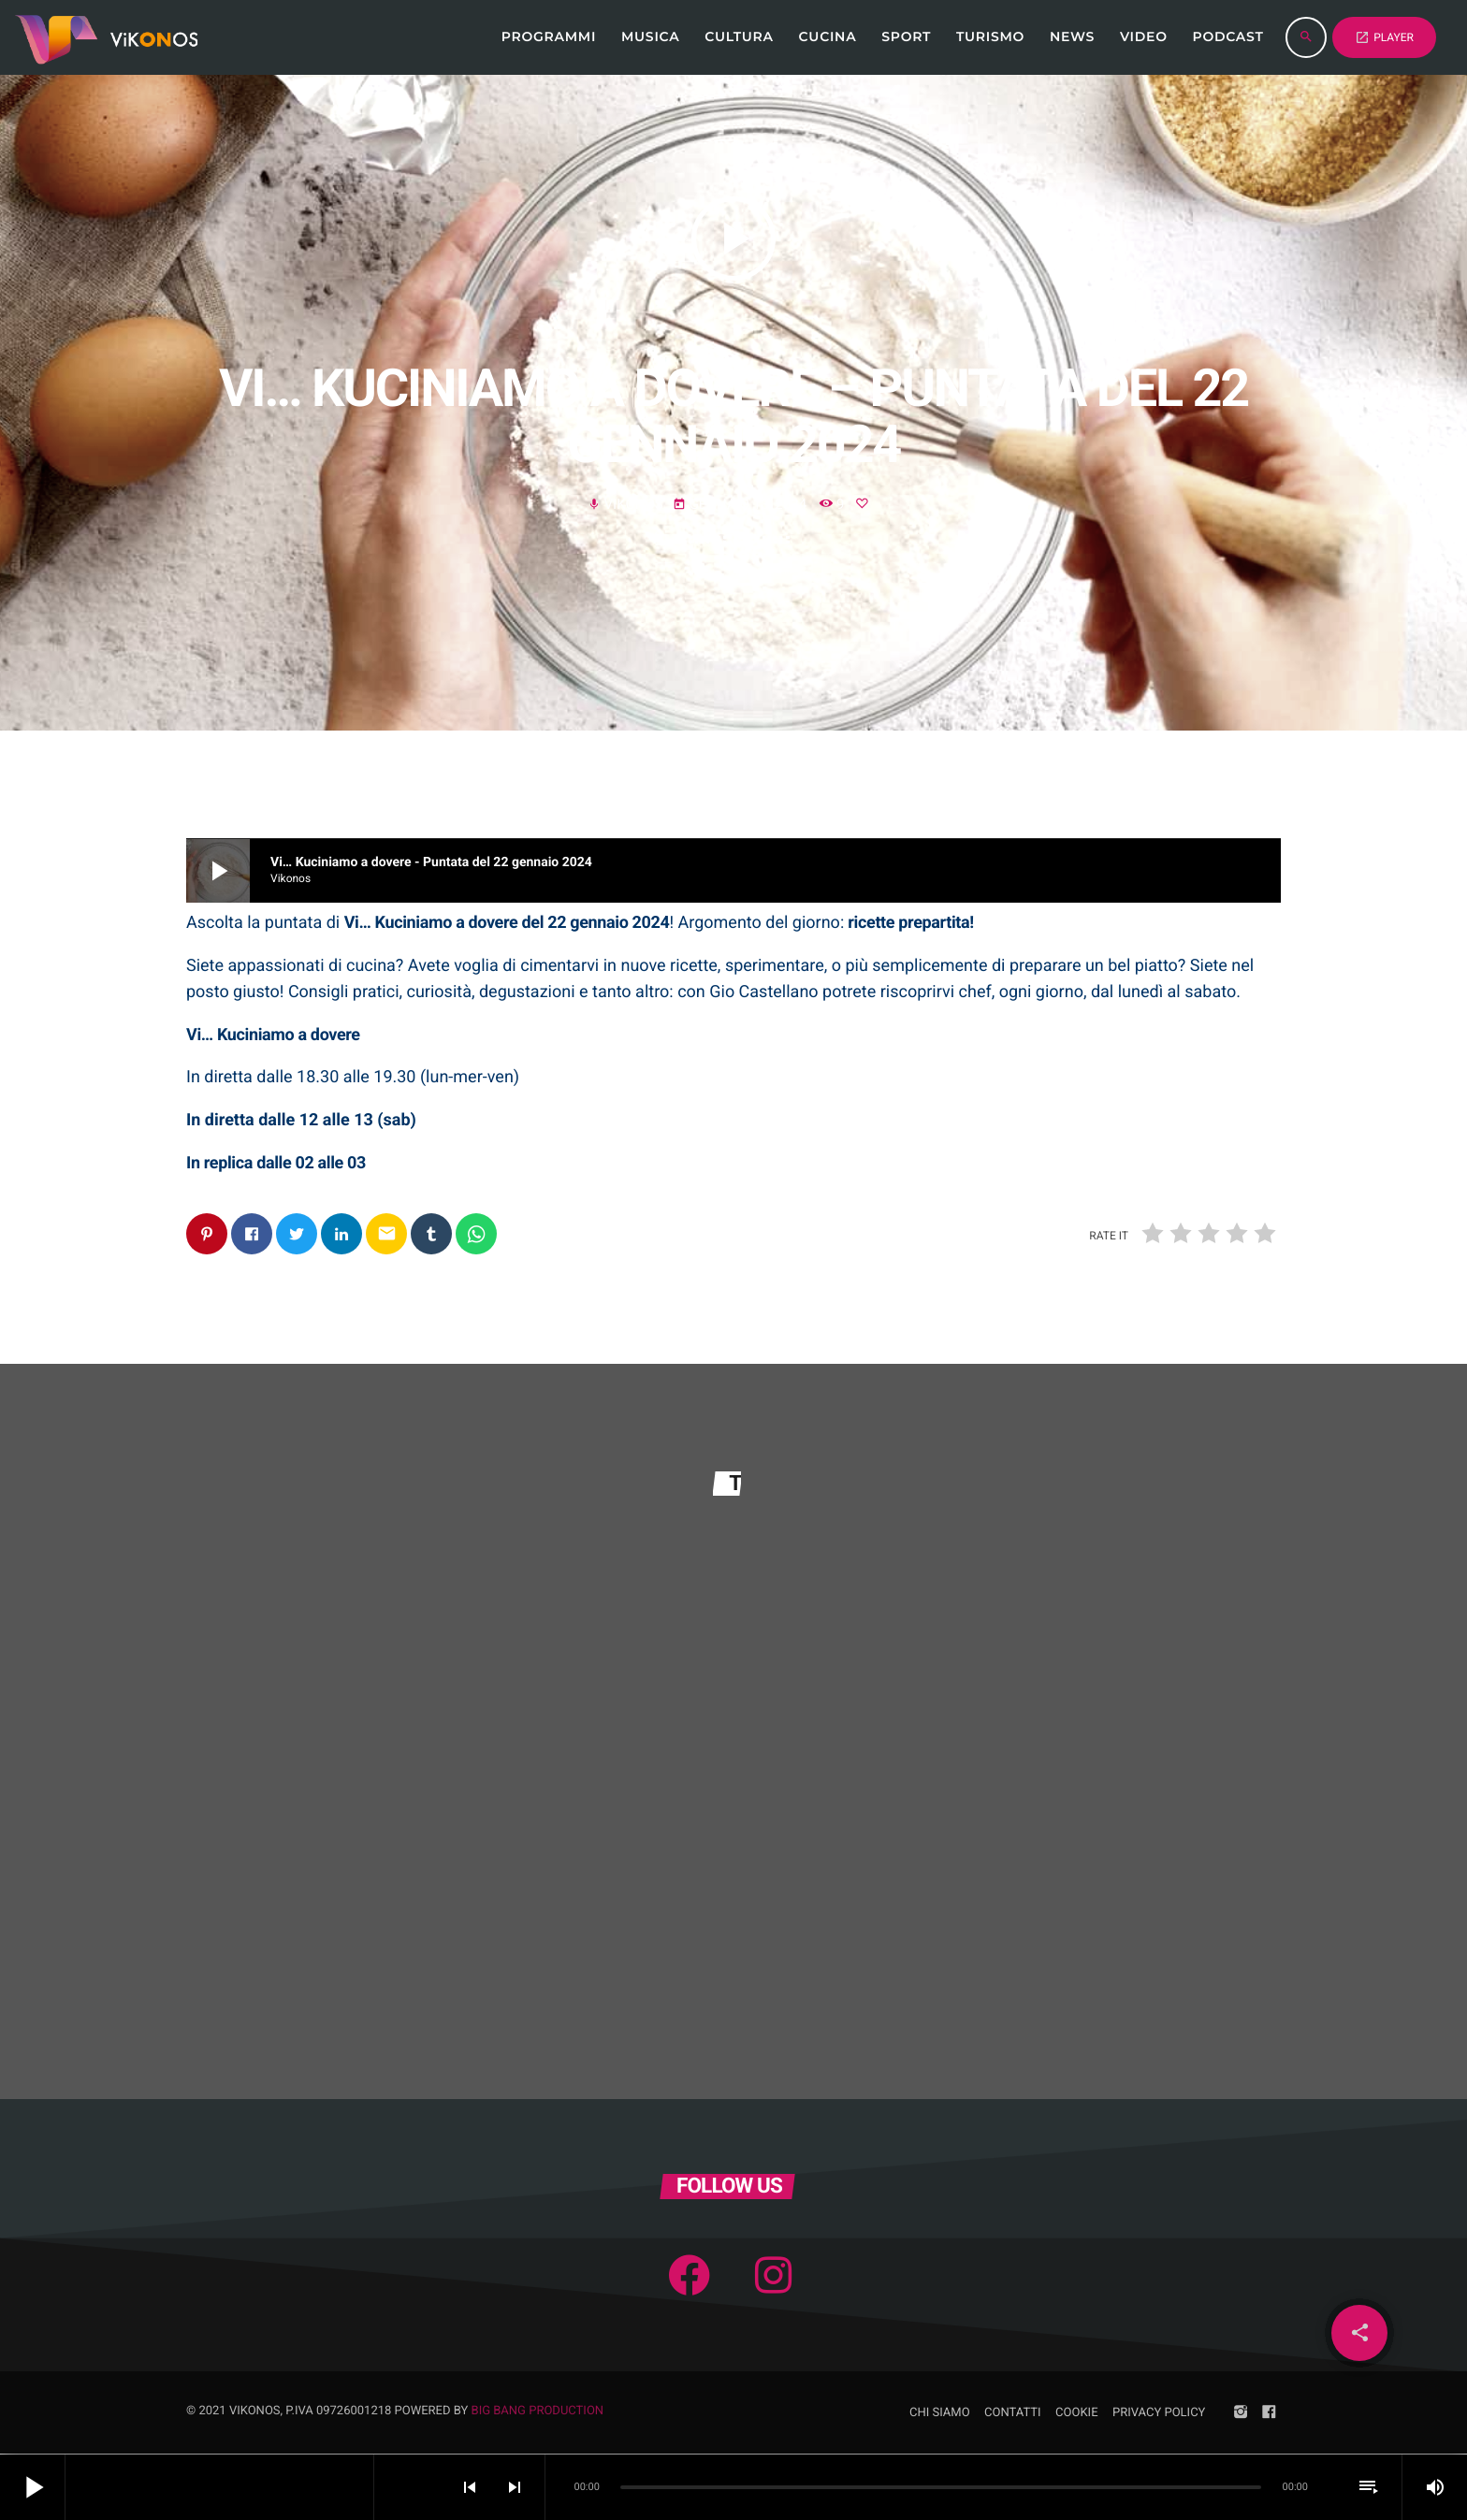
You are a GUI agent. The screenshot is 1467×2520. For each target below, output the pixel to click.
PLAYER (1384, 37)
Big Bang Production (538, 2412)
